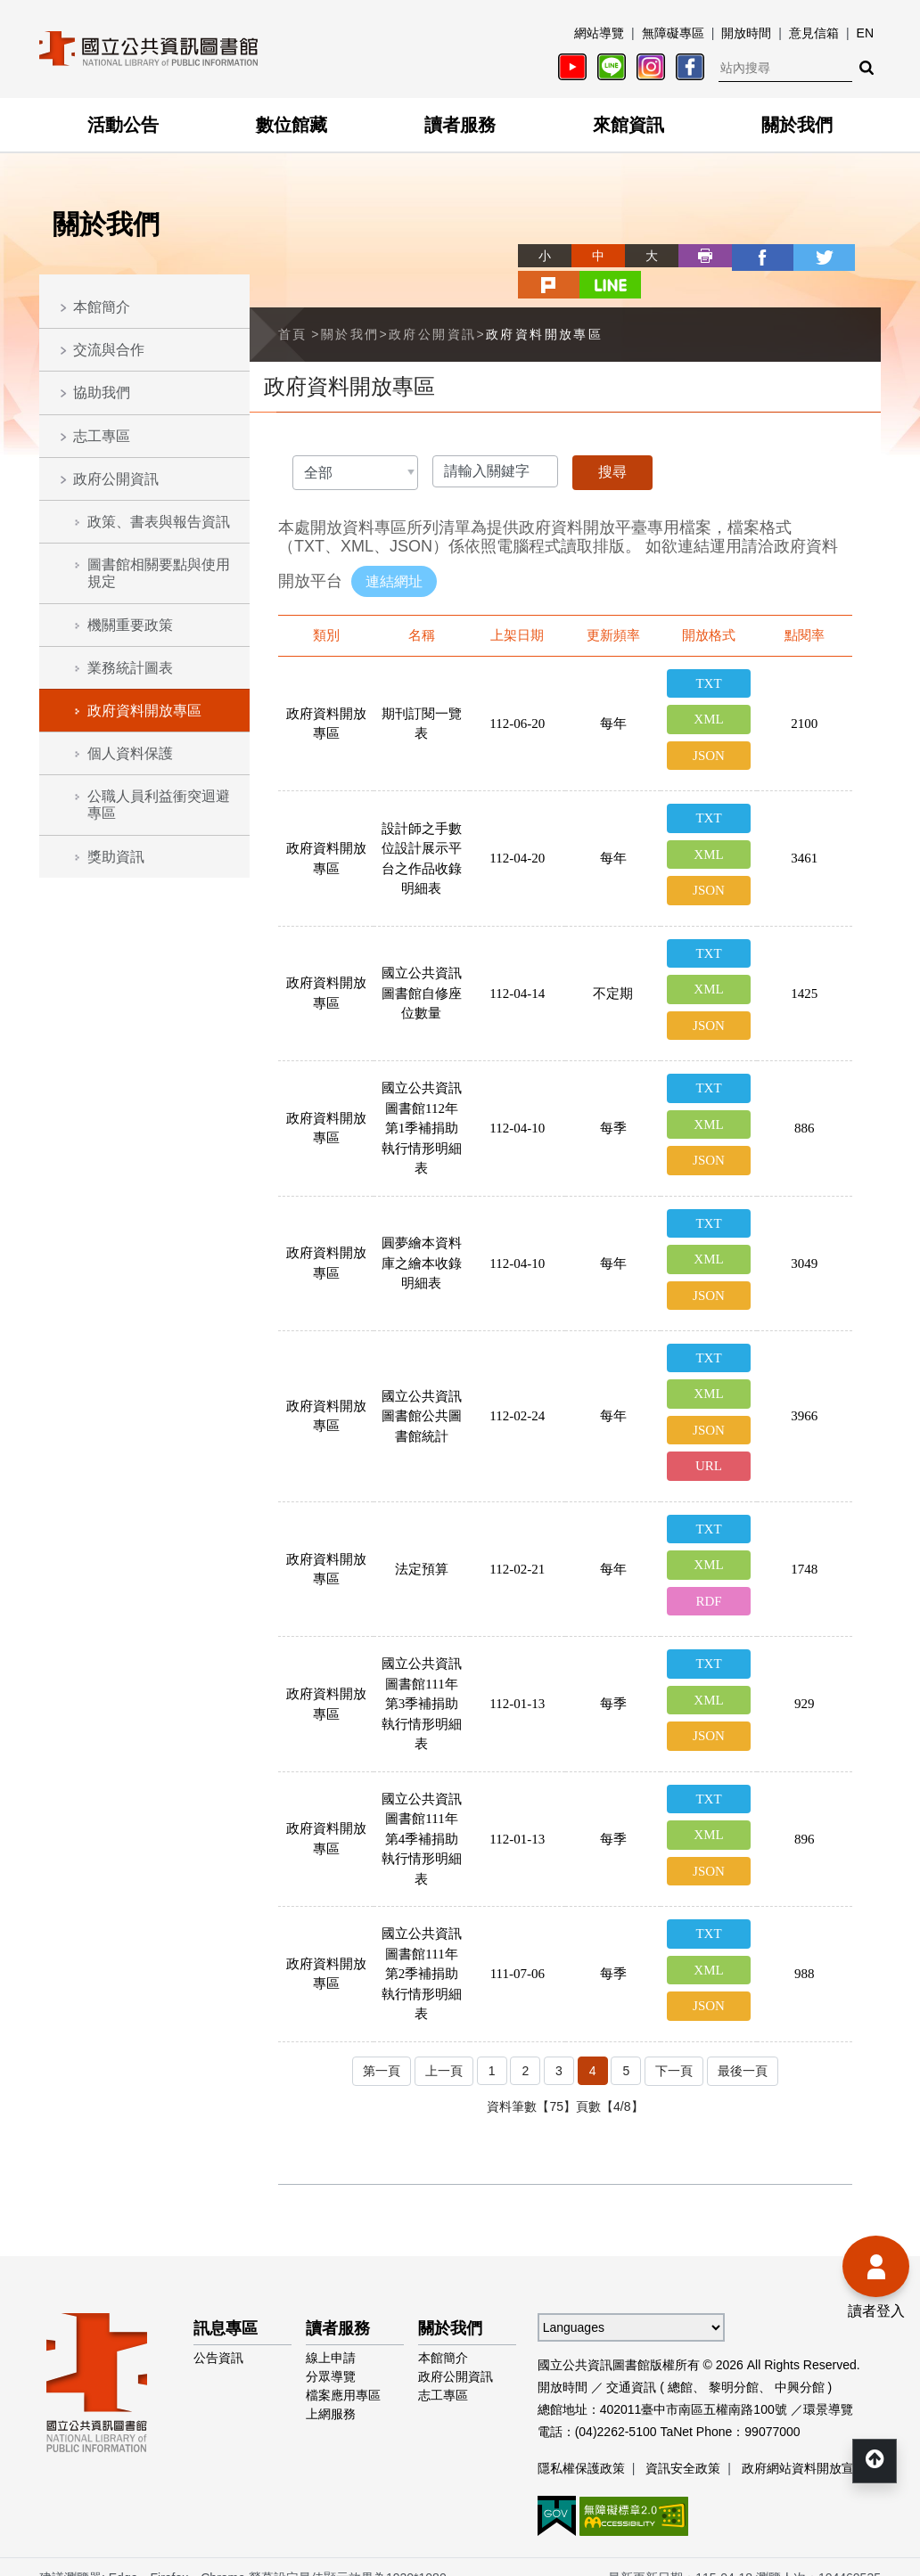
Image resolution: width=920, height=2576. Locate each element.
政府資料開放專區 (144, 710)
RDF (708, 1577)
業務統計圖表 (130, 667)
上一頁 (443, 2049)
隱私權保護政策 (581, 2446)
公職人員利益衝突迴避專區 (158, 805)
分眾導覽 (331, 2354)
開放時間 (746, 33)
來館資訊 (628, 125)
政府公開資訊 (116, 479)
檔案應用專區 (343, 2373)
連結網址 (394, 550)
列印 (640, 255)
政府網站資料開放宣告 (804, 2446)
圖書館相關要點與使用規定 (158, 573)
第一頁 (379, 2049)
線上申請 (331, 2335)
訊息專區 (225, 2306)
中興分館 (800, 2365)
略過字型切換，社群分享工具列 (460, 239)
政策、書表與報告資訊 (158, 521)
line (854, 255)
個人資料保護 (130, 753)
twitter (747, 255)
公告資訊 (218, 2335)
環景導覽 (828, 2387)
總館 (680, 2365)
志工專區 (101, 436)
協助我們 (101, 392)
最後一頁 (745, 2049)
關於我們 (797, 125)
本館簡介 (101, 307)
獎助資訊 (115, 856)
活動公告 (123, 125)
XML (708, 690)
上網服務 (331, 2391)
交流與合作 (108, 349)
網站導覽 (599, 33)
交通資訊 (631, 2365)
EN (865, 33)
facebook (693, 255)
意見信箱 (814, 33)
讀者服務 (460, 125)
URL (708, 1441)
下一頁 (675, 2049)
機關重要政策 (130, 625)
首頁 (293, 303)
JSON (709, 725)
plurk (800, 255)
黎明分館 (734, 2365)
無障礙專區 (673, 33)
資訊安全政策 (682, 2446)
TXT (708, 653)
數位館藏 (291, 125)
